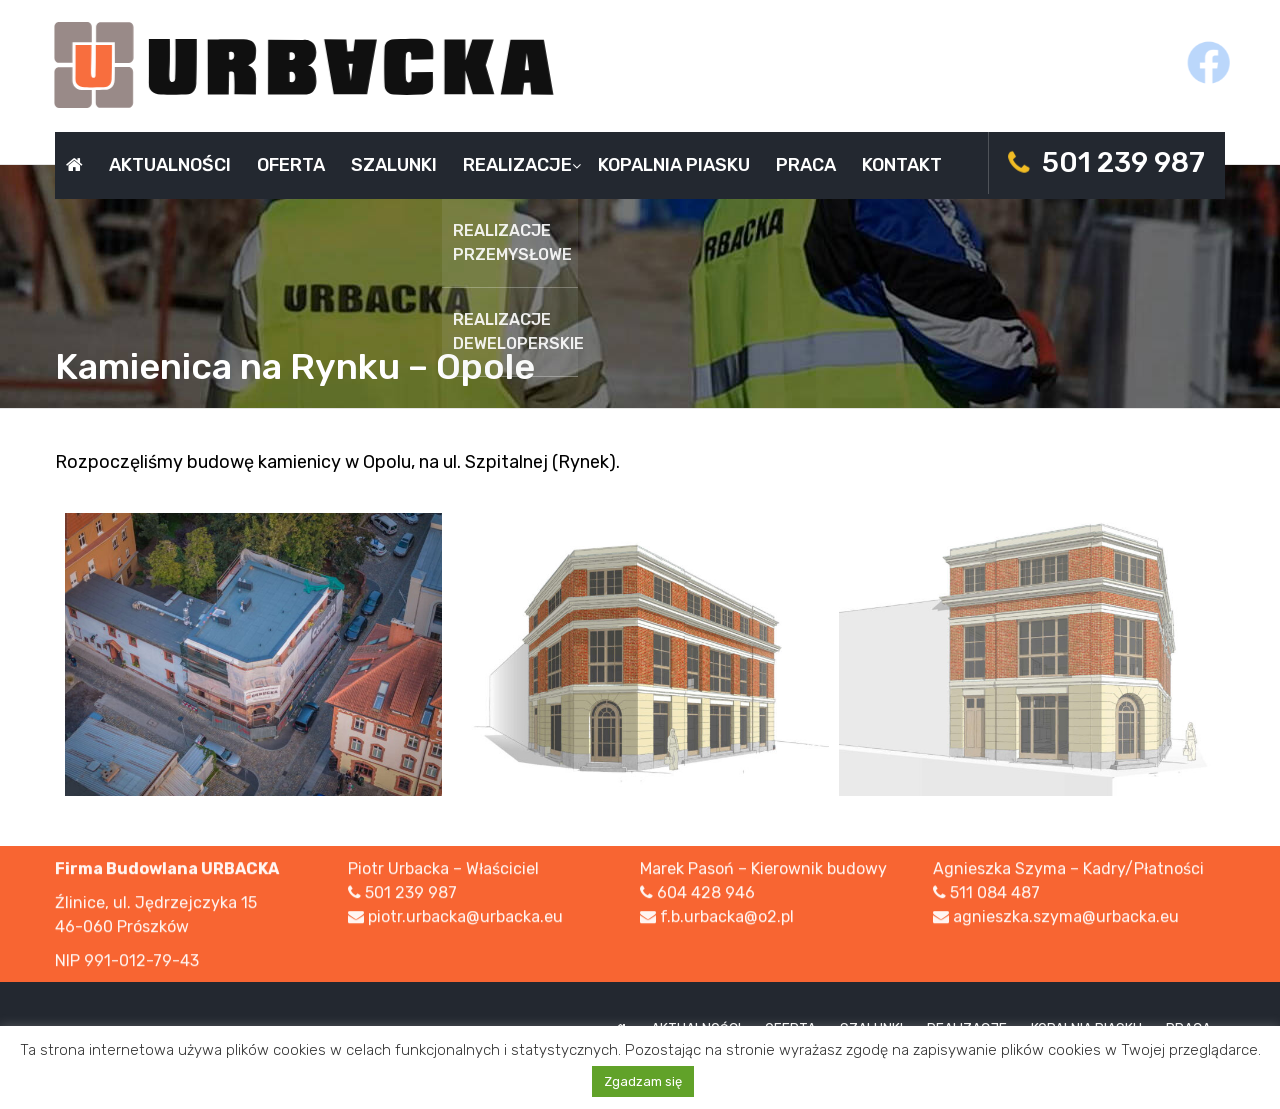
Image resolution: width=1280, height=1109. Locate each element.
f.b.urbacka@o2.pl (727, 918)
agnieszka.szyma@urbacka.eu (1066, 918)
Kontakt (902, 165)
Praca (806, 165)
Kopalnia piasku (674, 165)
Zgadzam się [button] (643, 1081)
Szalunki (394, 165)
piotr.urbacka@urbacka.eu (465, 918)
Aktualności (170, 165)
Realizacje (517, 165)
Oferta (291, 165)
